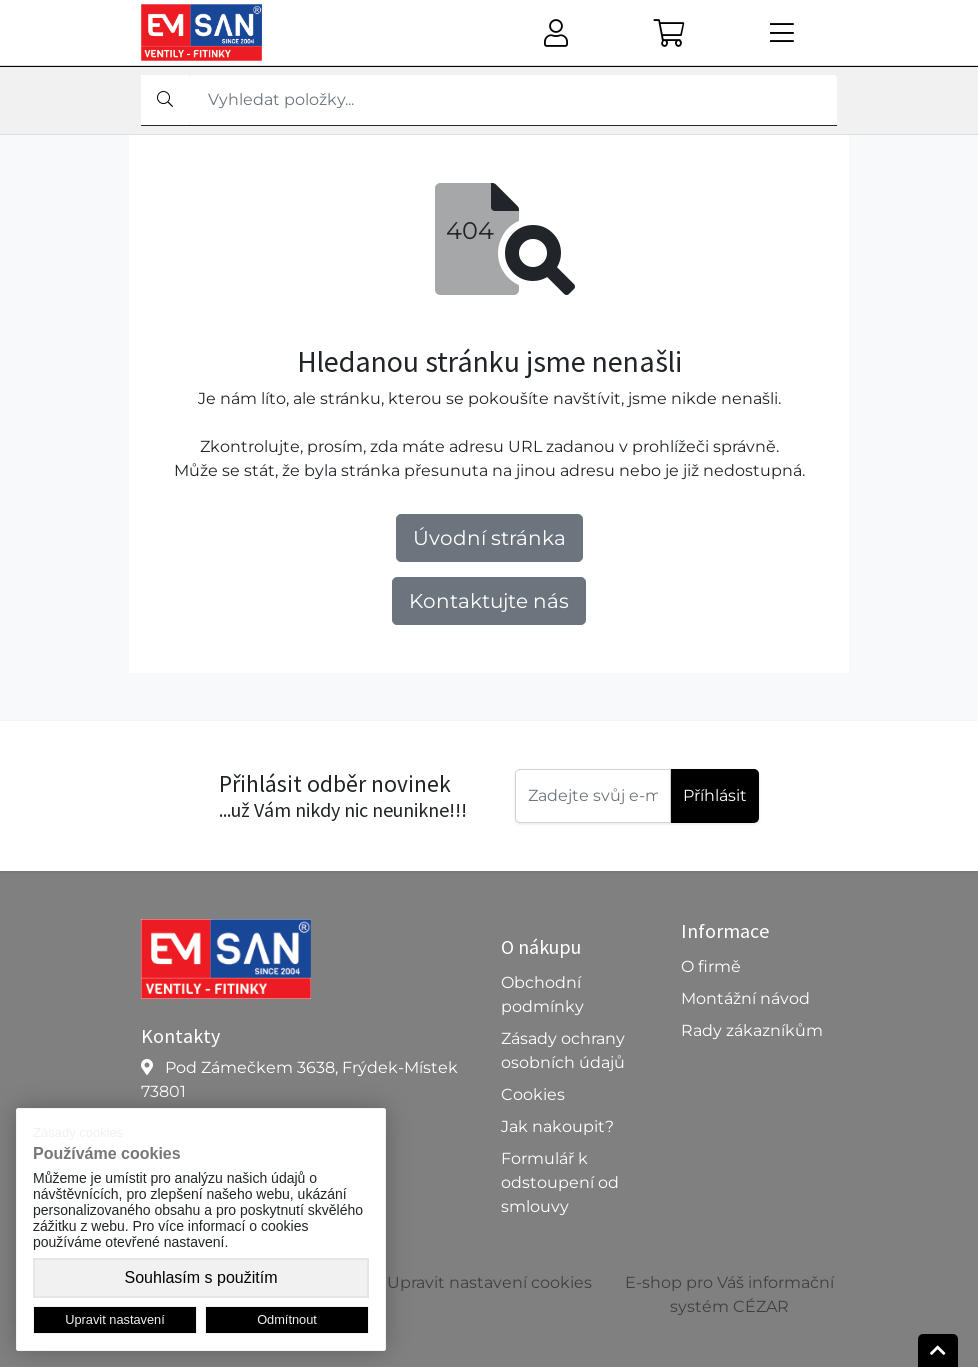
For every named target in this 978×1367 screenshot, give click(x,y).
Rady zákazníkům (752, 1030)
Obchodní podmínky (542, 994)
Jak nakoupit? (557, 1126)
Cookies (533, 1094)
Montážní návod (745, 998)
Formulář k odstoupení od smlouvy (560, 1182)
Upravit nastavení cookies (489, 1282)
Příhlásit (715, 795)
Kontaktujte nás (489, 601)
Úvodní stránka (489, 538)
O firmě (711, 966)
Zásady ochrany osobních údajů (563, 1050)
